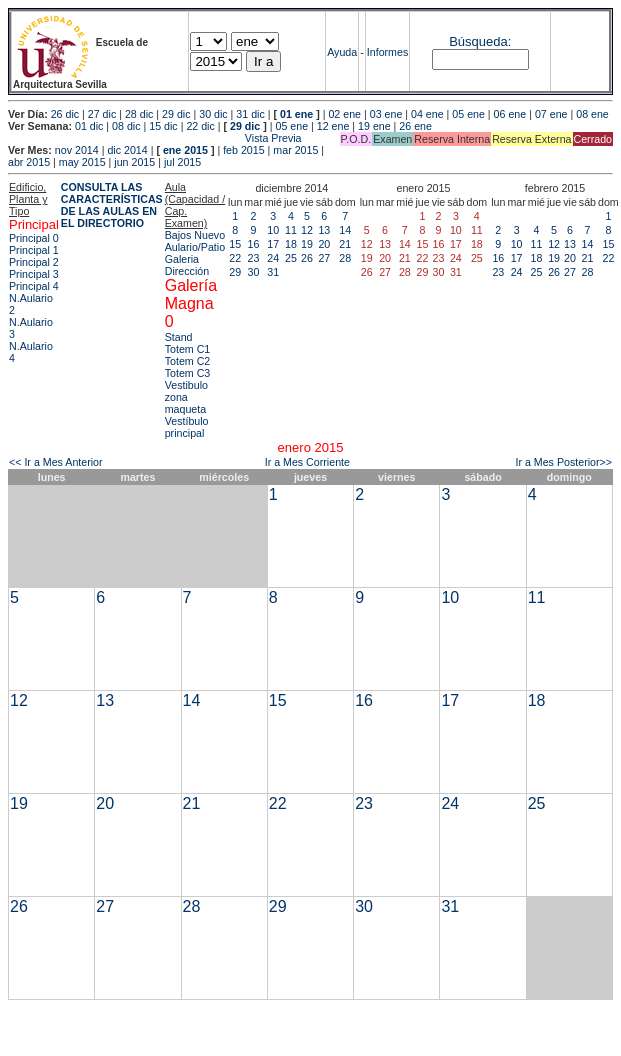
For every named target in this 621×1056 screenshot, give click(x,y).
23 (254, 258)
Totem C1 (188, 349)
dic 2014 (127, 150)
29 (235, 272)
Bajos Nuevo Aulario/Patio (195, 241)
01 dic (89, 126)
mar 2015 (295, 150)
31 (273, 272)
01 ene (296, 114)
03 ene (386, 114)
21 (345, 244)
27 (324, 258)
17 (273, 244)
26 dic (65, 114)
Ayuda (342, 52)
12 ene (333, 126)
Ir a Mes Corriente (307, 462)
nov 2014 (77, 150)
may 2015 (82, 162)
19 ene (374, 126)
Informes (387, 52)
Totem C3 (188, 373)
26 (307, 258)
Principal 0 (34, 238)
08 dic (126, 126)
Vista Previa (155, 138)
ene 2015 (185, 150)
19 (307, 244)
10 (273, 230)
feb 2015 (243, 150)
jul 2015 (182, 162)
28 (345, 258)
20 (324, 244)
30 (254, 272)
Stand (179, 337)
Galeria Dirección (187, 265)
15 (235, 244)
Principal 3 (34, 274)
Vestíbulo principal (187, 427)
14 (345, 230)
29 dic (176, 114)
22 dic (200, 126)
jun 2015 (134, 162)
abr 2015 (29, 162)
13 (324, 230)
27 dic (102, 114)
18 (291, 244)
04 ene (427, 114)
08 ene (592, 114)
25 (291, 258)
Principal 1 (34, 250)
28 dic (139, 114)
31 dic (250, 114)
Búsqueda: (480, 41)
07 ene (551, 114)
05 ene (468, 114)
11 (291, 230)
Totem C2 (188, 361)
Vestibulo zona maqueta (186, 397)
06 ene (510, 114)
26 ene (415, 126)
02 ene (344, 114)
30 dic (213, 114)
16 (254, 244)
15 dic (163, 126)
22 (235, 258)
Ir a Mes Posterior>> (563, 462)
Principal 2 (34, 262)
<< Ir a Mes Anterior (56, 462)
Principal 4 (34, 286)
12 (307, 230)
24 (273, 258)
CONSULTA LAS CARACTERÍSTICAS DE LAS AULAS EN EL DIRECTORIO (112, 205)
